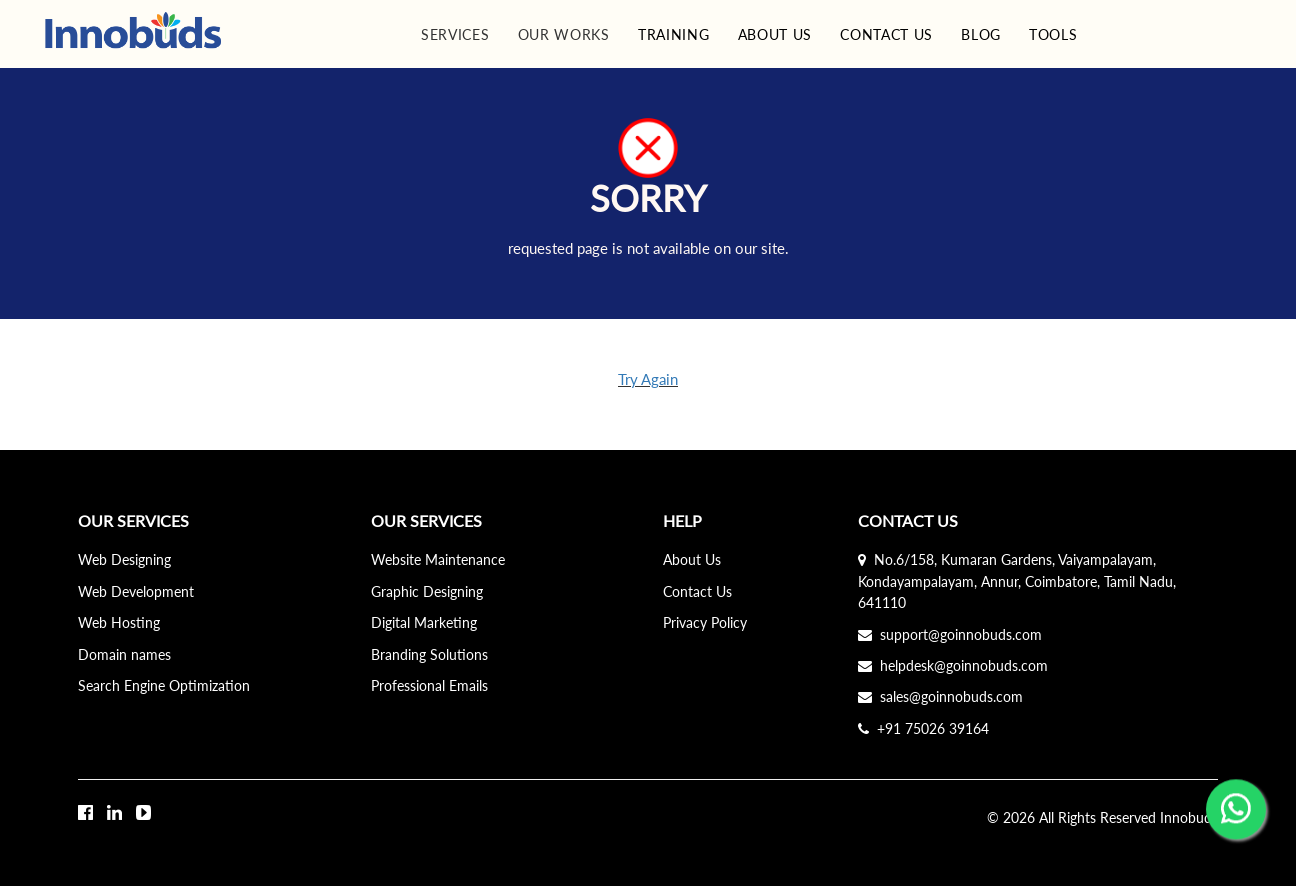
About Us (692, 559)
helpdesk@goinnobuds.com (953, 665)
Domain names (124, 654)
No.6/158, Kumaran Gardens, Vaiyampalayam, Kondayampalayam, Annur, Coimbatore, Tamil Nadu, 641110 (1017, 581)
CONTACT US (886, 34)
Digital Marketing (424, 622)
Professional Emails (429, 685)
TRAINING (674, 34)
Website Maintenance (438, 559)
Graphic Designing (427, 591)
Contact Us (697, 591)
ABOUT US (775, 34)
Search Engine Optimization (164, 685)
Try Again (648, 379)
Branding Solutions (429, 654)
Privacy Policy (705, 622)
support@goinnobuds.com (950, 634)
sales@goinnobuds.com (940, 696)
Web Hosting (119, 622)
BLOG (981, 34)
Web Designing (124, 559)
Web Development (136, 591)
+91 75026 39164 (923, 728)
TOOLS (1053, 34)
